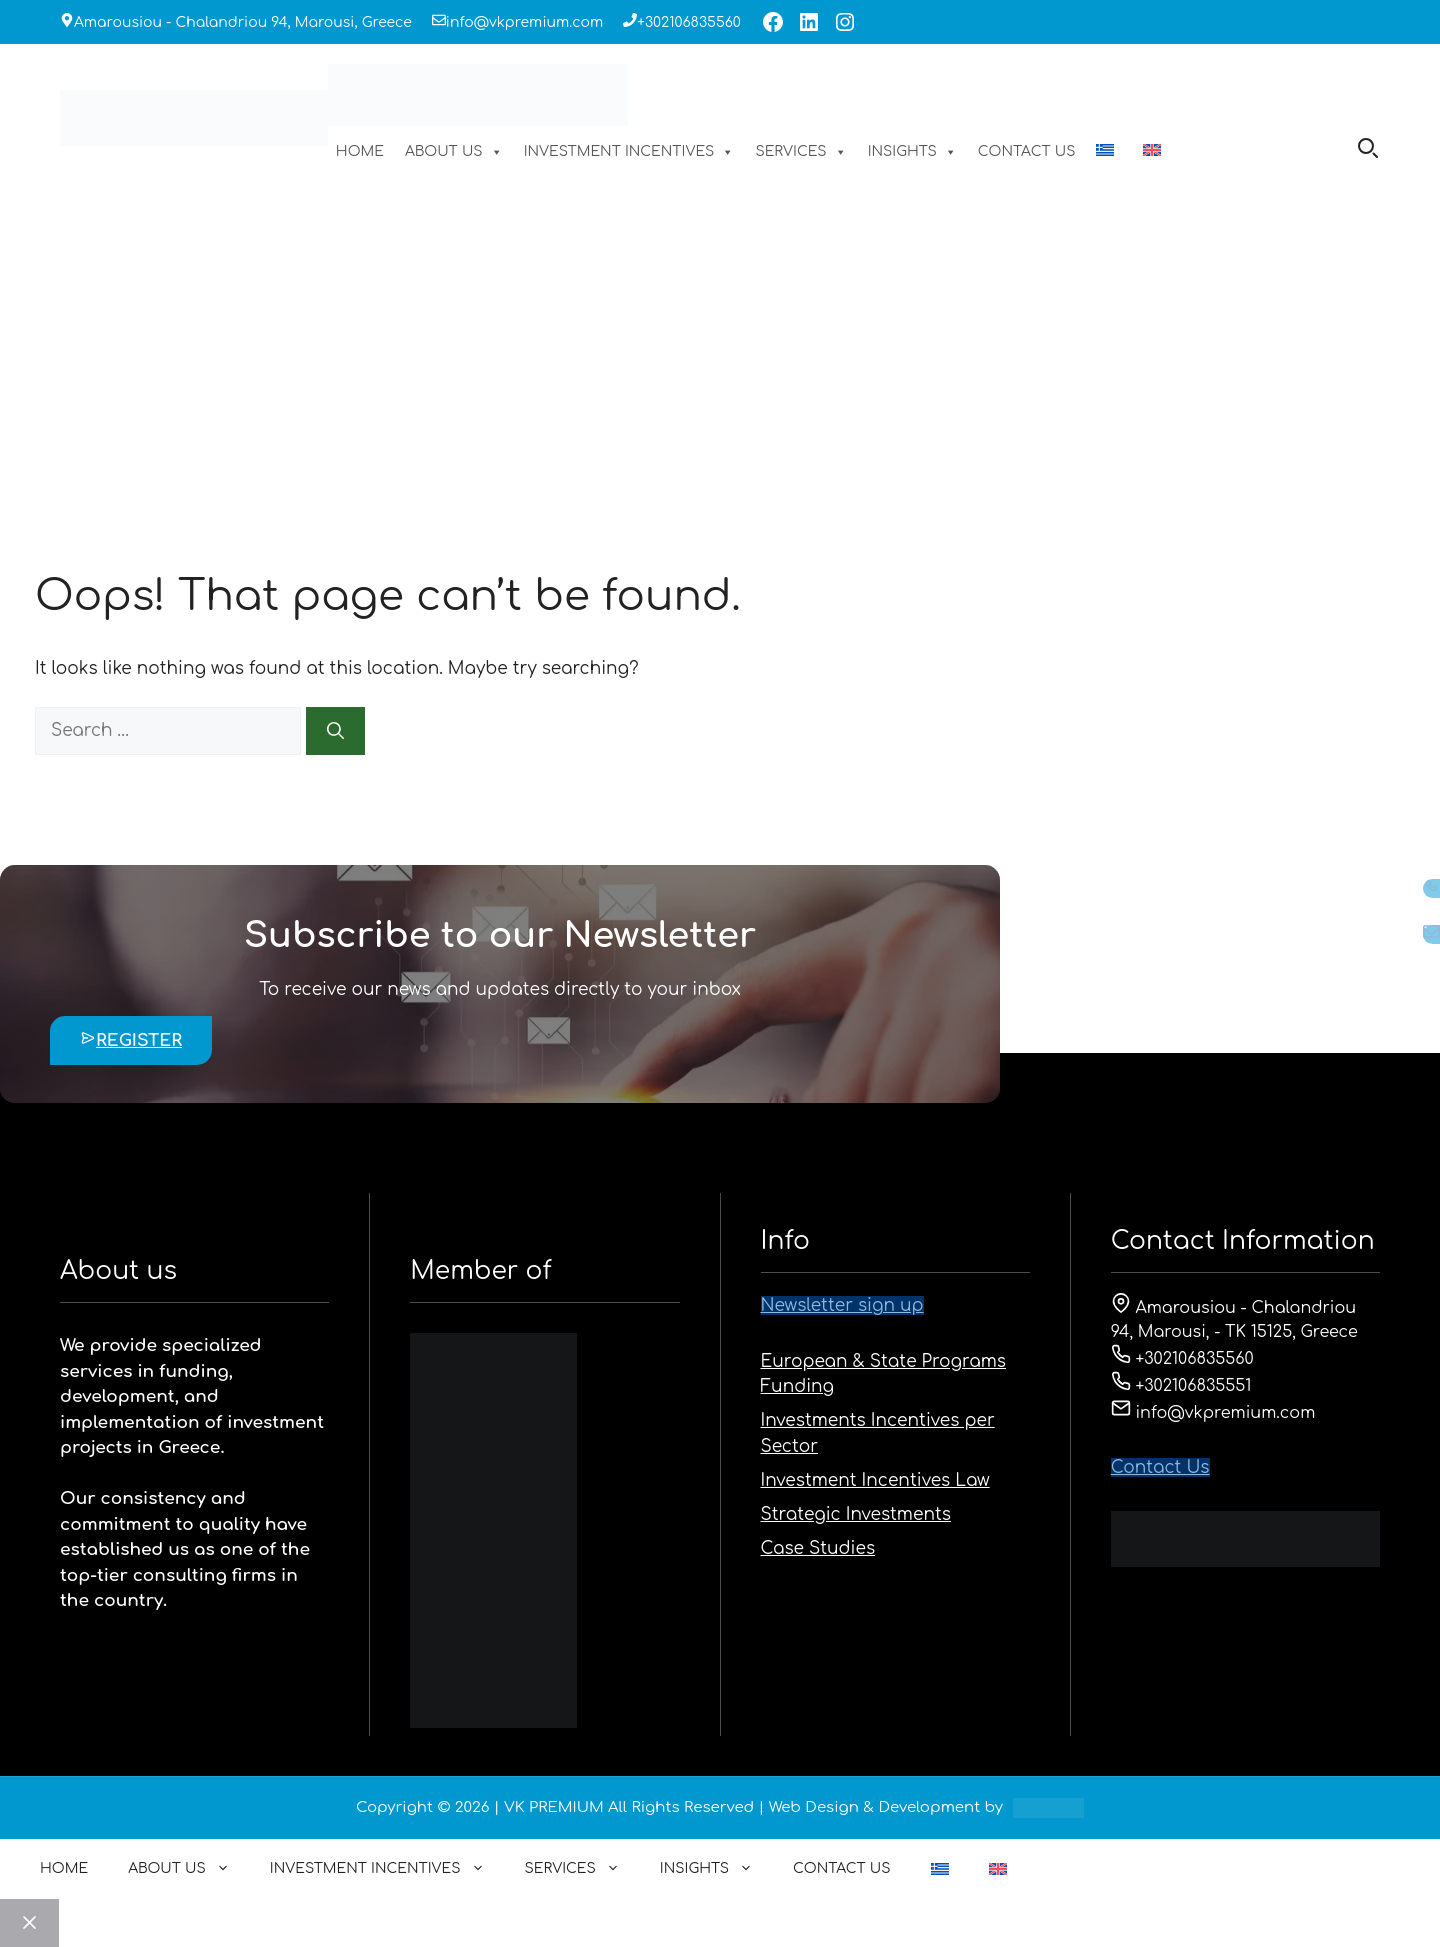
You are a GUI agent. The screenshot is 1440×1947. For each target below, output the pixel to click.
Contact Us (1160, 1467)
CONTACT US (1027, 151)
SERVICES (800, 152)
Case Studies (818, 1548)
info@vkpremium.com (524, 22)
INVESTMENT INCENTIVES (629, 152)
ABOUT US (454, 152)
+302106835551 (1181, 1386)
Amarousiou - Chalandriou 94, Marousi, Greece (243, 22)
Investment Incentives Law (875, 1480)
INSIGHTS (912, 152)
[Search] (335, 731)
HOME (360, 151)
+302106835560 (689, 22)
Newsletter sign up (842, 1305)
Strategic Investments (856, 1514)
